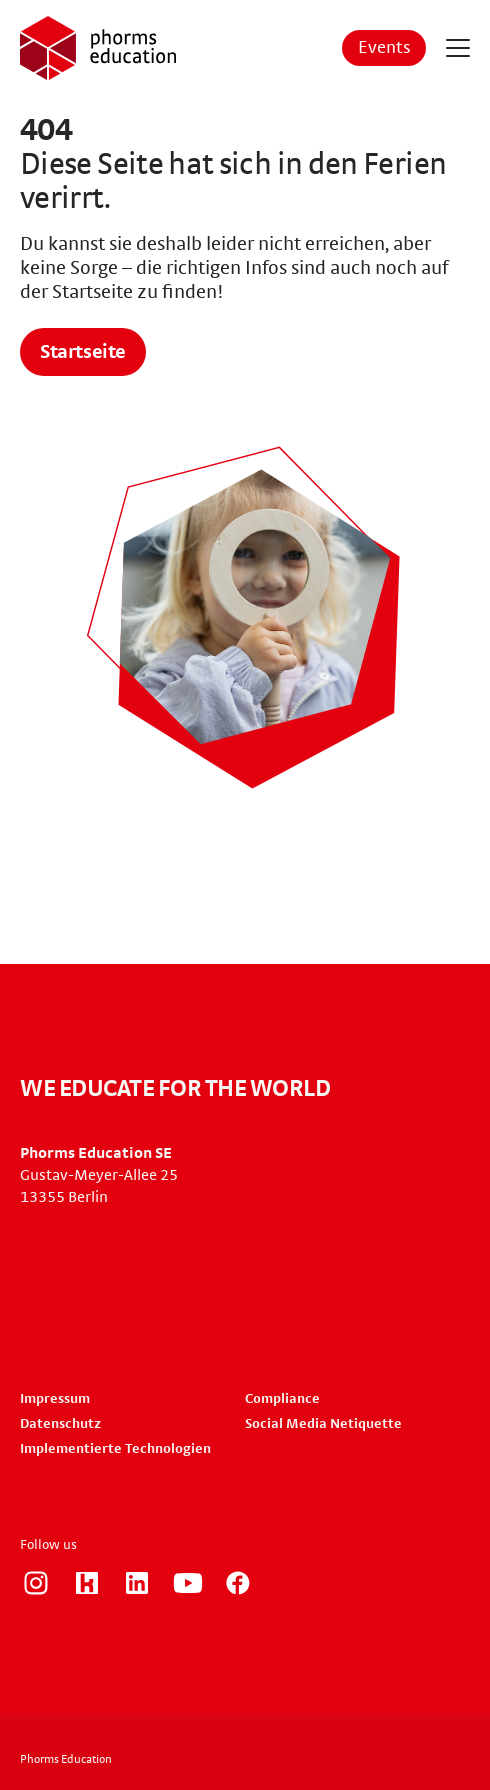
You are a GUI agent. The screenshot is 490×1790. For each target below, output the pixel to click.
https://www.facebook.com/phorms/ (238, 1583)
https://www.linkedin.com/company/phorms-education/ (137, 1583)
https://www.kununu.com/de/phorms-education (87, 1583)
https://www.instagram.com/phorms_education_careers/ (36, 1583)
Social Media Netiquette (323, 1424)
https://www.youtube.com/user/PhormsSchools (188, 1583)
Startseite (83, 352)
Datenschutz (60, 1424)
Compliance (282, 1399)
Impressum (55, 1399)
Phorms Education (66, 1759)
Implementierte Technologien (115, 1449)
